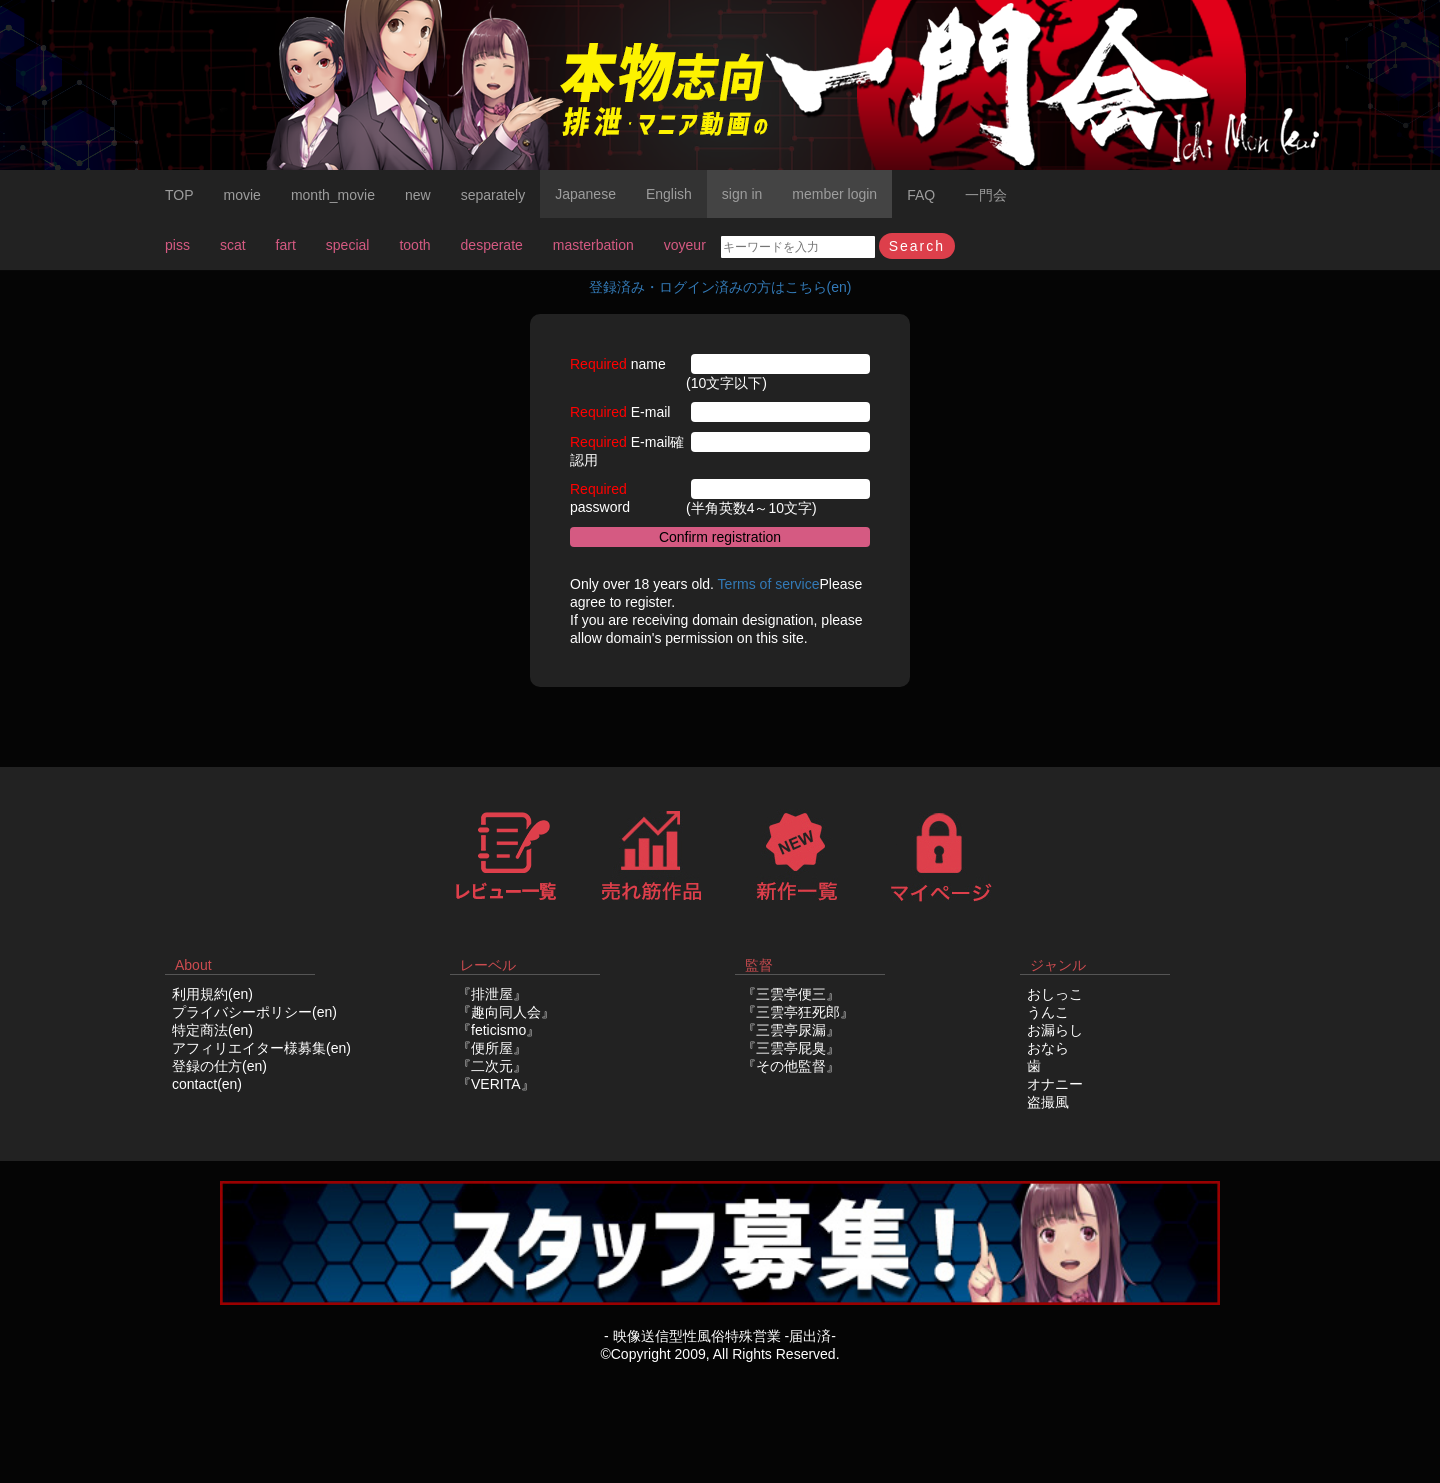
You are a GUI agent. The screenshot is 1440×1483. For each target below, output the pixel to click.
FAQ (921, 195)
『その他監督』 (791, 1066)
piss (177, 245)
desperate (492, 245)
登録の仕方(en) (219, 1066)
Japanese (585, 194)
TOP (179, 195)
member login (834, 194)
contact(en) (207, 1084)
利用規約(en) (212, 994)
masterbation (593, 245)
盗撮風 (1048, 1102)
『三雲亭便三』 (791, 994)
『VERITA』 (496, 1084)
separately (493, 195)
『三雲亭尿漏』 (791, 1030)
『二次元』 (492, 1066)
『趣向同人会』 (506, 1012)
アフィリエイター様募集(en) (261, 1048)
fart (286, 245)
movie (242, 195)
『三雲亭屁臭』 (791, 1048)
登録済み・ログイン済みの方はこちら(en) (720, 287)
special (348, 245)
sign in (742, 194)
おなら (1048, 1048)
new (418, 195)
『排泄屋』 (492, 994)
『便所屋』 (492, 1048)
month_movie (333, 195)
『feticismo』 (498, 1030)
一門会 (986, 195)
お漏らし (1055, 1030)
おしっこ (1055, 994)
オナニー (1055, 1084)
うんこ (1048, 1012)
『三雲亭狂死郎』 (798, 1012)
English (669, 194)
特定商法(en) (212, 1030)
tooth (414, 245)
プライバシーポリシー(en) (254, 1012)
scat (233, 245)
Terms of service (769, 584)
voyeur (685, 245)
